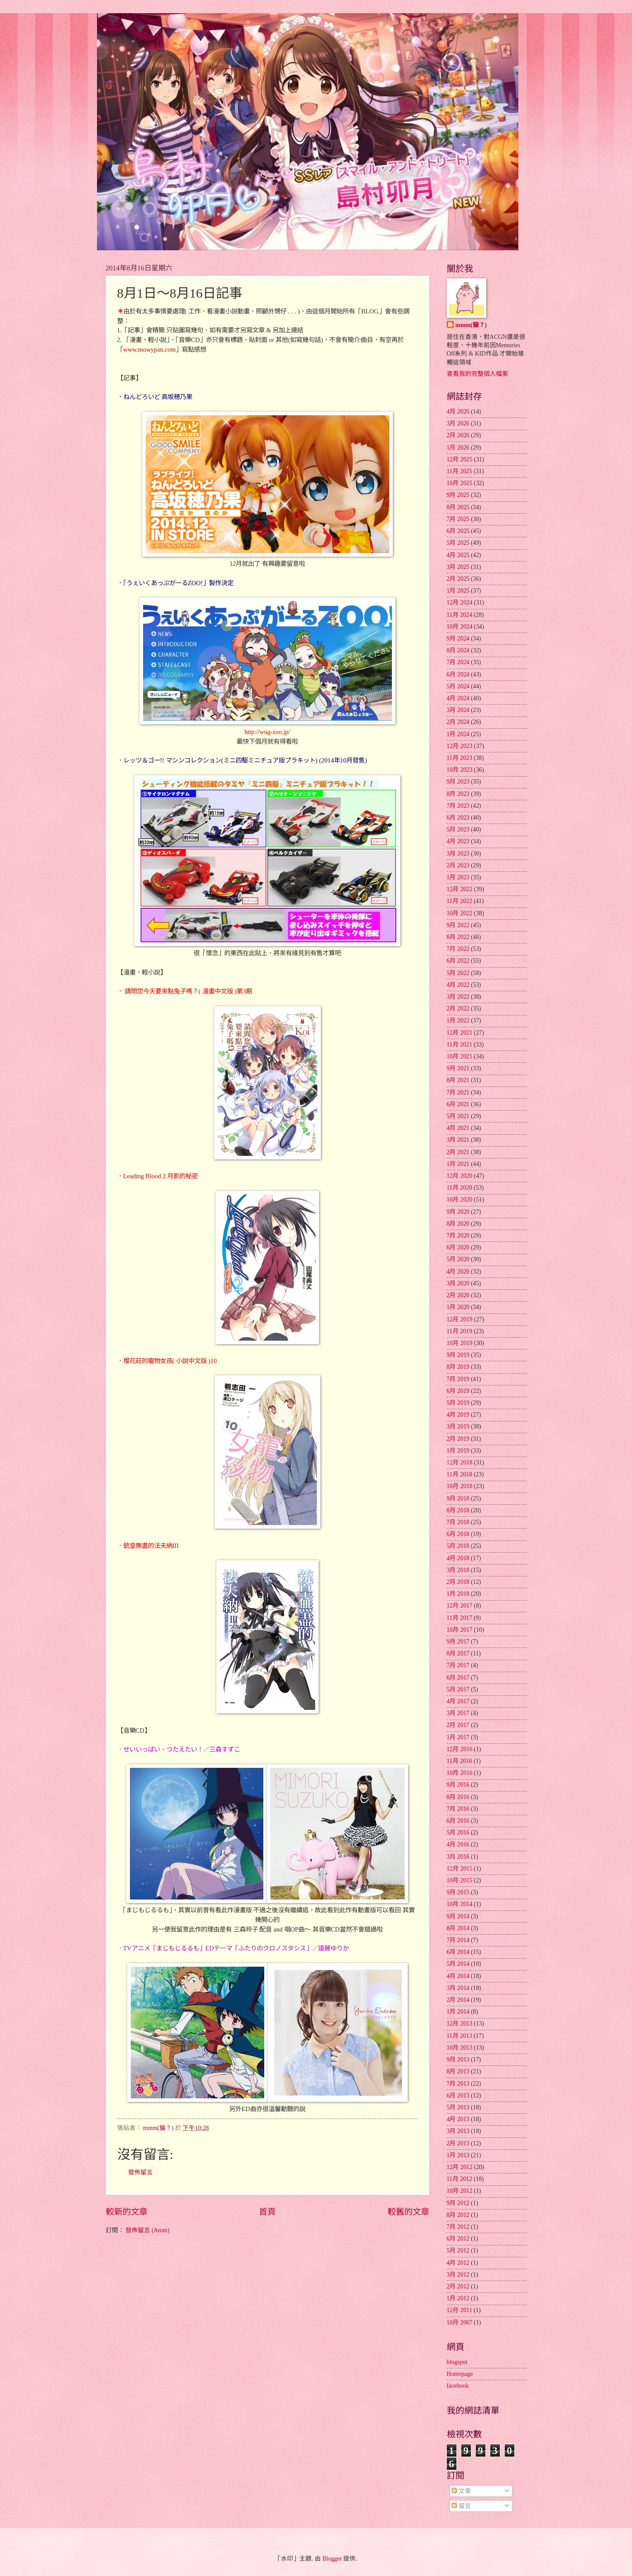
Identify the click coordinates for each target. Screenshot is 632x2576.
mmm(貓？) (471, 325)
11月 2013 (459, 2036)
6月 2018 (458, 1534)
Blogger (332, 2558)
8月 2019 (458, 1367)
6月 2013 (458, 2095)
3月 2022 (458, 996)
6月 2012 (458, 2238)
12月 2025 (460, 459)
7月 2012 (458, 2226)
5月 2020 (458, 1259)
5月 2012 (458, 2250)
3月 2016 (458, 1856)
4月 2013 (458, 2119)
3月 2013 (458, 2131)
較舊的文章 (408, 2211)
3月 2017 (458, 1713)
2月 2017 (458, 1725)
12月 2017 (460, 1605)
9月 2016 (458, 1784)
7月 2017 (458, 1665)
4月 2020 (458, 1271)
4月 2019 (458, 1414)
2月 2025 (458, 579)
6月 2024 (458, 674)
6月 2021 (458, 1104)
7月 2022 (458, 949)
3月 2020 (458, 1283)
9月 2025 (458, 495)
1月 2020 (458, 1307)
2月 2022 (458, 1008)
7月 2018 (458, 1522)
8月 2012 (458, 2215)
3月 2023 (458, 853)
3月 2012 (458, 2274)
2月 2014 (458, 2000)
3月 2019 (458, 1426)
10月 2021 (460, 1056)
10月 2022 (460, 913)
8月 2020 (458, 1223)
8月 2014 (458, 1928)
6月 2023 (458, 817)
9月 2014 (458, 1916)
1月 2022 (458, 1020)
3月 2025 (458, 567)
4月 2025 (458, 555)
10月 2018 (460, 1486)
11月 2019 (459, 1331)
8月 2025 (458, 507)
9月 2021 (458, 1068)
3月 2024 (458, 710)
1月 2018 (458, 1593)
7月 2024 (458, 662)
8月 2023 (458, 794)
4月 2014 (458, 1976)
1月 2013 (458, 2155)
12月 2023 (460, 746)
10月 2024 (460, 626)
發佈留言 (140, 2172)
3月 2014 (458, 1988)
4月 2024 (458, 698)
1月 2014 (458, 2011)
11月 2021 (459, 1044)
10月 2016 (460, 1773)
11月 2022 (459, 901)
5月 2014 (458, 1964)
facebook (458, 2385)
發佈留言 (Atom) (147, 2230)
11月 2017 (459, 1618)
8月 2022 (458, 937)
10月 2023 (460, 769)
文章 (461, 2491)
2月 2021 (458, 1152)
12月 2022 (460, 889)
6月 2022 (458, 960)
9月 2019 (458, 1355)
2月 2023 (458, 865)
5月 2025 (458, 543)
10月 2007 (460, 2322)
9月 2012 (458, 2203)
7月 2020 (458, 1235)
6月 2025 (458, 531)
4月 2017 (458, 1701)
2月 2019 (458, 1439)
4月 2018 (458, 1558)
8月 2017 (458, 1653)
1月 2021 (458, 1164)
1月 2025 (458, 590)
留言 (461, 2506)
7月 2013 (458, 2083)
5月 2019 (458, 1403)
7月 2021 (458, 1092)
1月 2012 (458, 2298)
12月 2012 (460, 2167)
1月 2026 (458, 447)
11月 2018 (459, 1474)
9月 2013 (458, 2059)
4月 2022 (458, 985)
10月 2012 (460, 2190)
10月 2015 (460, 1880)
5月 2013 (458, 2107)
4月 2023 (458, 841)
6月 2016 (458, 1820)
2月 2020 (458, 1295)
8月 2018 (458, 1510)
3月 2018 (458, 1570)
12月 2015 (460, 1868)
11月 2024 (459, 615)
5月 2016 (458, 1832)
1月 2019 (458, 1450)
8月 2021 (458, 1080)
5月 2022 (458, 973)
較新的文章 (126, 2211)
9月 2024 (458, 638)
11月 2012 (459, 2179)
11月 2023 (459, 758)
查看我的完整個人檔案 (477, 374)
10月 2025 (460, 483)
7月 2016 (458, 1809)
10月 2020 (460, 1199)
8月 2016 (458, 1797)
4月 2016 (458, 1844)
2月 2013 (458, 2143)
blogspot (457, 2362)
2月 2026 (458, 435)
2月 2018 (458, 1582)
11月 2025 (459, 471)
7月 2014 (458, 1940)
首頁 (267, 2211)
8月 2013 (458, 2071)
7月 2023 (458, 805)
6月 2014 (458, 1952)
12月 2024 (460, 602)
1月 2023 (458, 877)
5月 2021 (458, 1116)
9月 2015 (458, 1892)
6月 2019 (458, 1391)
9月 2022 (458, 925)
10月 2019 (460, 1343)
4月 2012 (458, 2262)
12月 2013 (460, 2023)
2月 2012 (458, 2286)
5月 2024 (458, 686)
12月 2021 (460, 1032)
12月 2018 (460, 1462)
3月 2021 (458, 1140)
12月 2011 (459, 2310)
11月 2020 (459, 1187)
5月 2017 (458, 1689)
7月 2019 (458, 1379)
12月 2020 (460, 1176)
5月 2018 (458, 1546)
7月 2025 (458, 519)
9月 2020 (458, 1212)
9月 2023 (458, 781)
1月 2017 (458, 1737)
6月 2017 (458, 1677)
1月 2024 (458, 734)
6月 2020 (458, 1247)
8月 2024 (458, 650)
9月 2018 (458, 1498)
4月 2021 (458, 1128)
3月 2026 (458, 423)
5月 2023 (458, 829)
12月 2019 (460, 1319)
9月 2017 (458, 1641)
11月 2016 (459, 1761)
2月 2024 (458, 722)
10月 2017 (460, 1629)
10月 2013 (460, 2047)
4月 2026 (458, 411)
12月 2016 (460, 1749)
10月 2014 (460, 1904)
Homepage (460, 2374)
